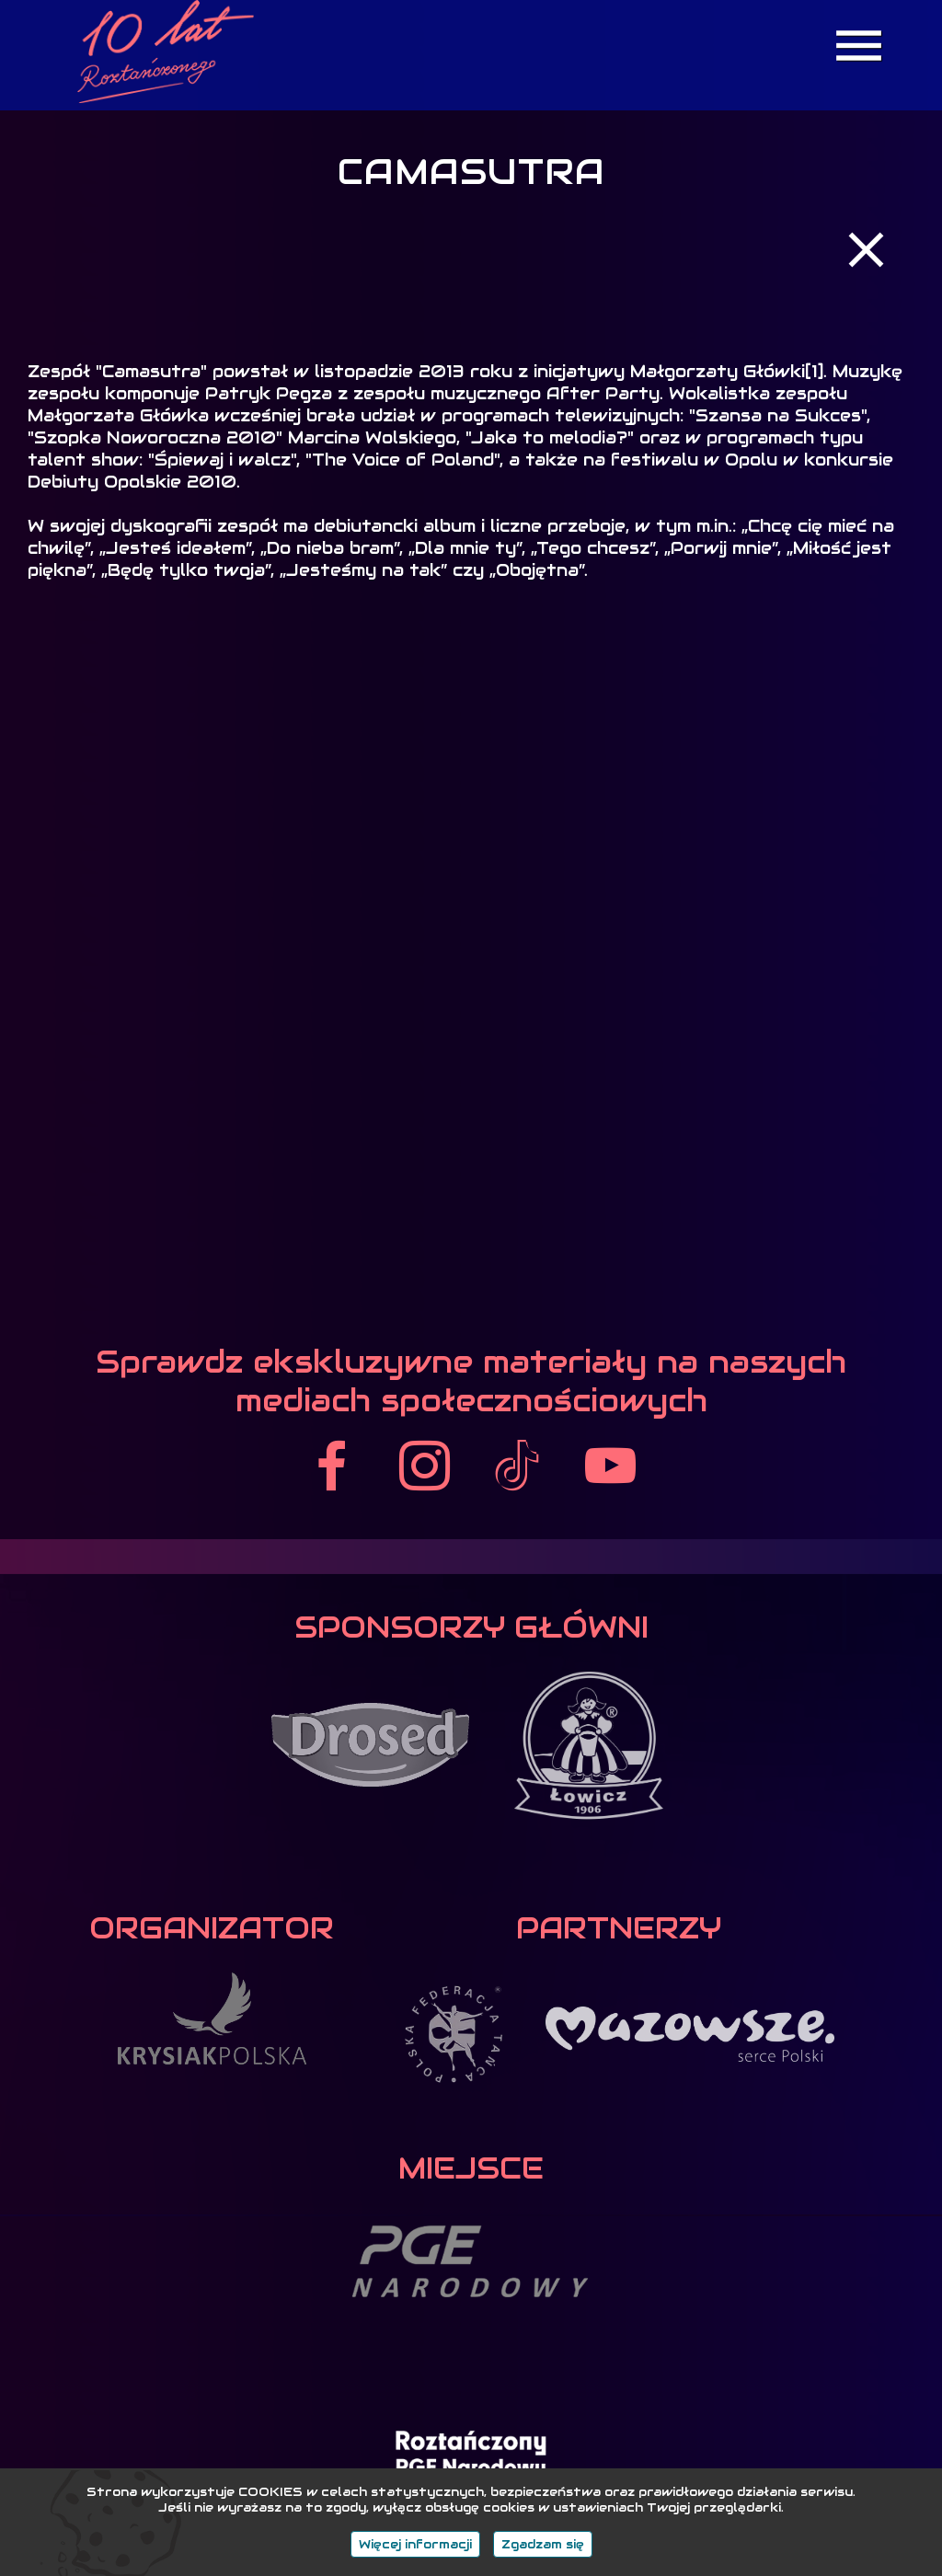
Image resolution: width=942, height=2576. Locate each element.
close (866, 250)
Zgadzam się (542, 2544)
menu (859, 45)
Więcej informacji (415, 2544)
